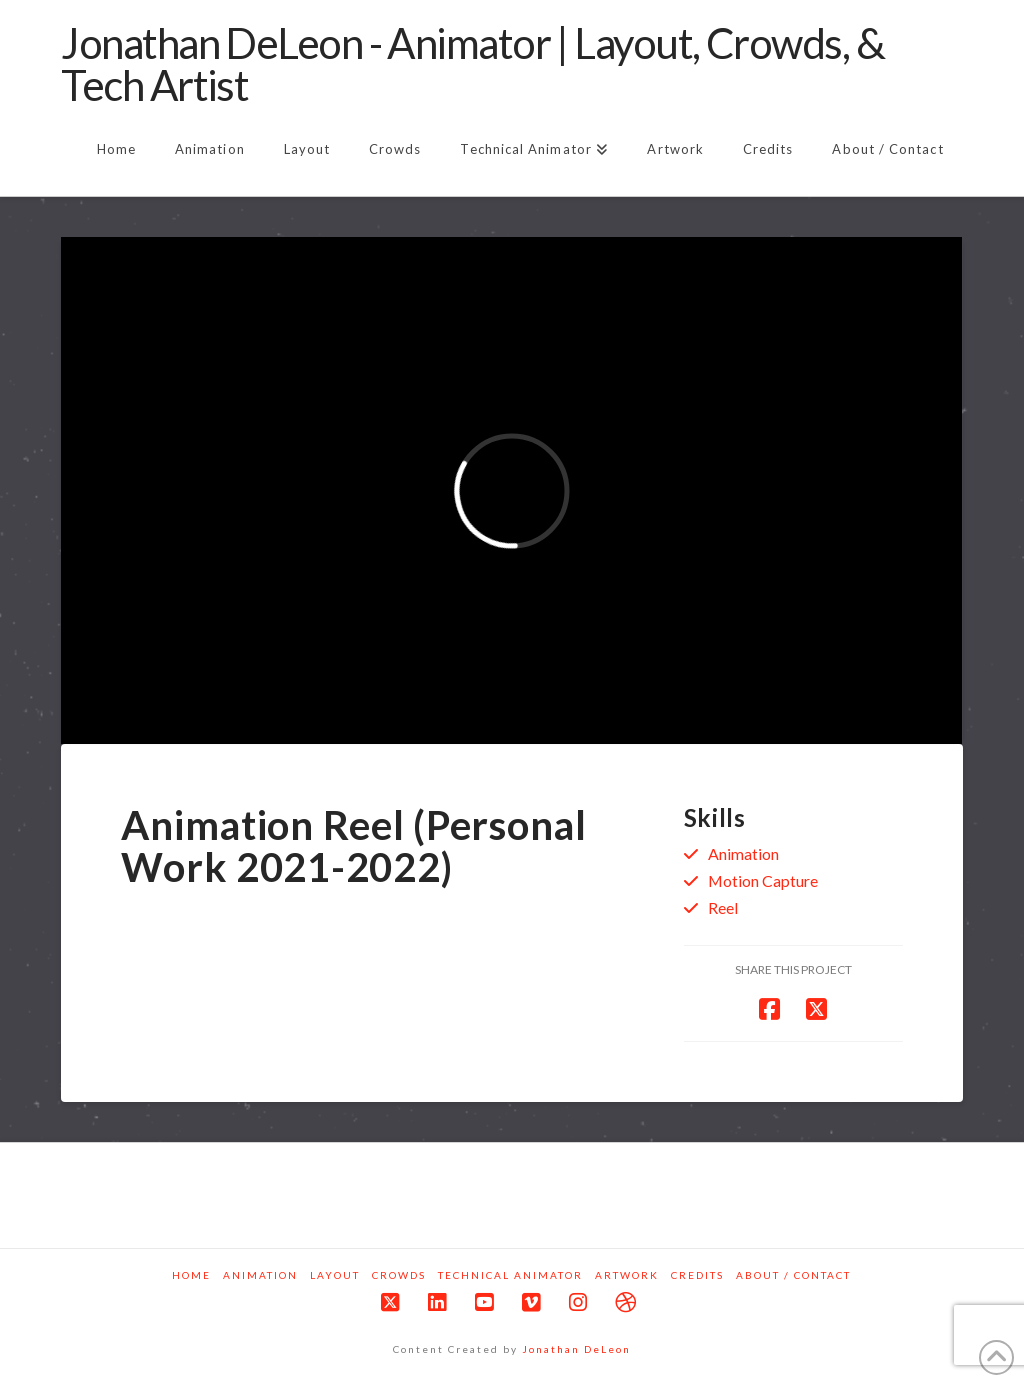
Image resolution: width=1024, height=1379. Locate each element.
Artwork (627, 1275)
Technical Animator (510, 1275)
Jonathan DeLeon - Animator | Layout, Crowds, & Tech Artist (472, 64)
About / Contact (793, 1275)
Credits (697, 1275)
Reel (723, 907)
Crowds (399, 1275)
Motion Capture (763, 880)
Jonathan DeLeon (576, 1349)
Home (191, 1275)
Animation (743, 853)
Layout (335, 1275)
